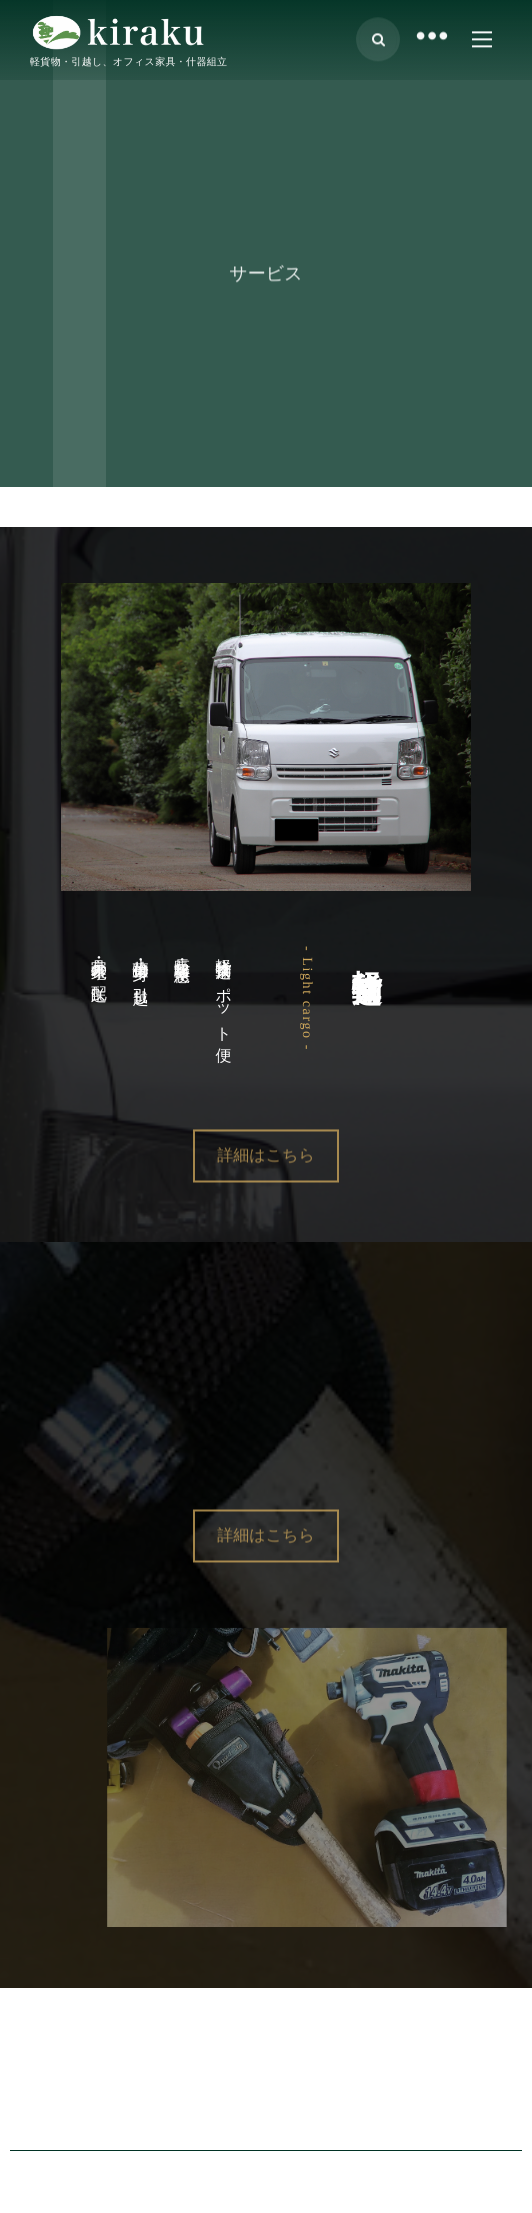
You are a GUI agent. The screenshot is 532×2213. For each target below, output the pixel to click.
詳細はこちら (266, 1185)
